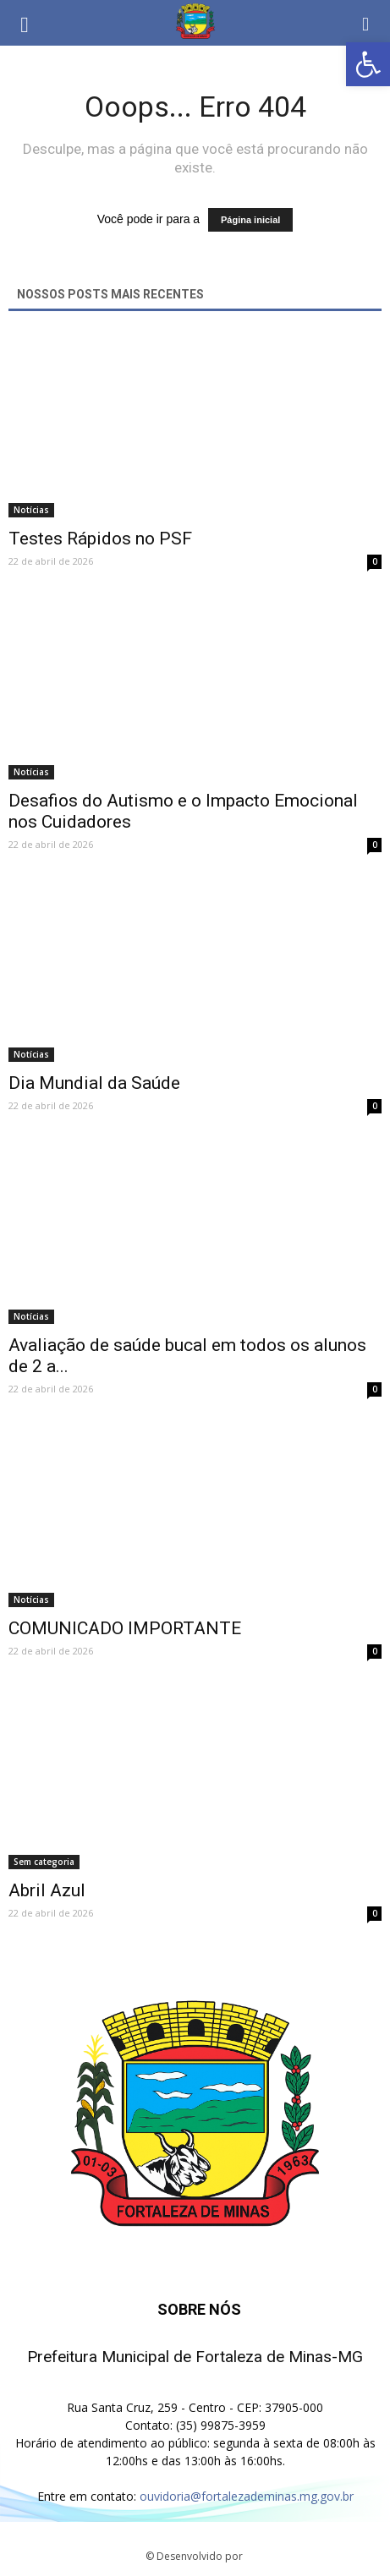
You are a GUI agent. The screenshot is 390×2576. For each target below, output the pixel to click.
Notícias (31, 510)
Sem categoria (44, 1862)
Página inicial (250, 220)
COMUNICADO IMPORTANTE (124, 1628)
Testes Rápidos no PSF (100, 538)
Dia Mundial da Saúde (94, 1083)
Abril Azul (46, 1890)
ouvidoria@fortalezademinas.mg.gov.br (247, 2496)
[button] (366, 23)
